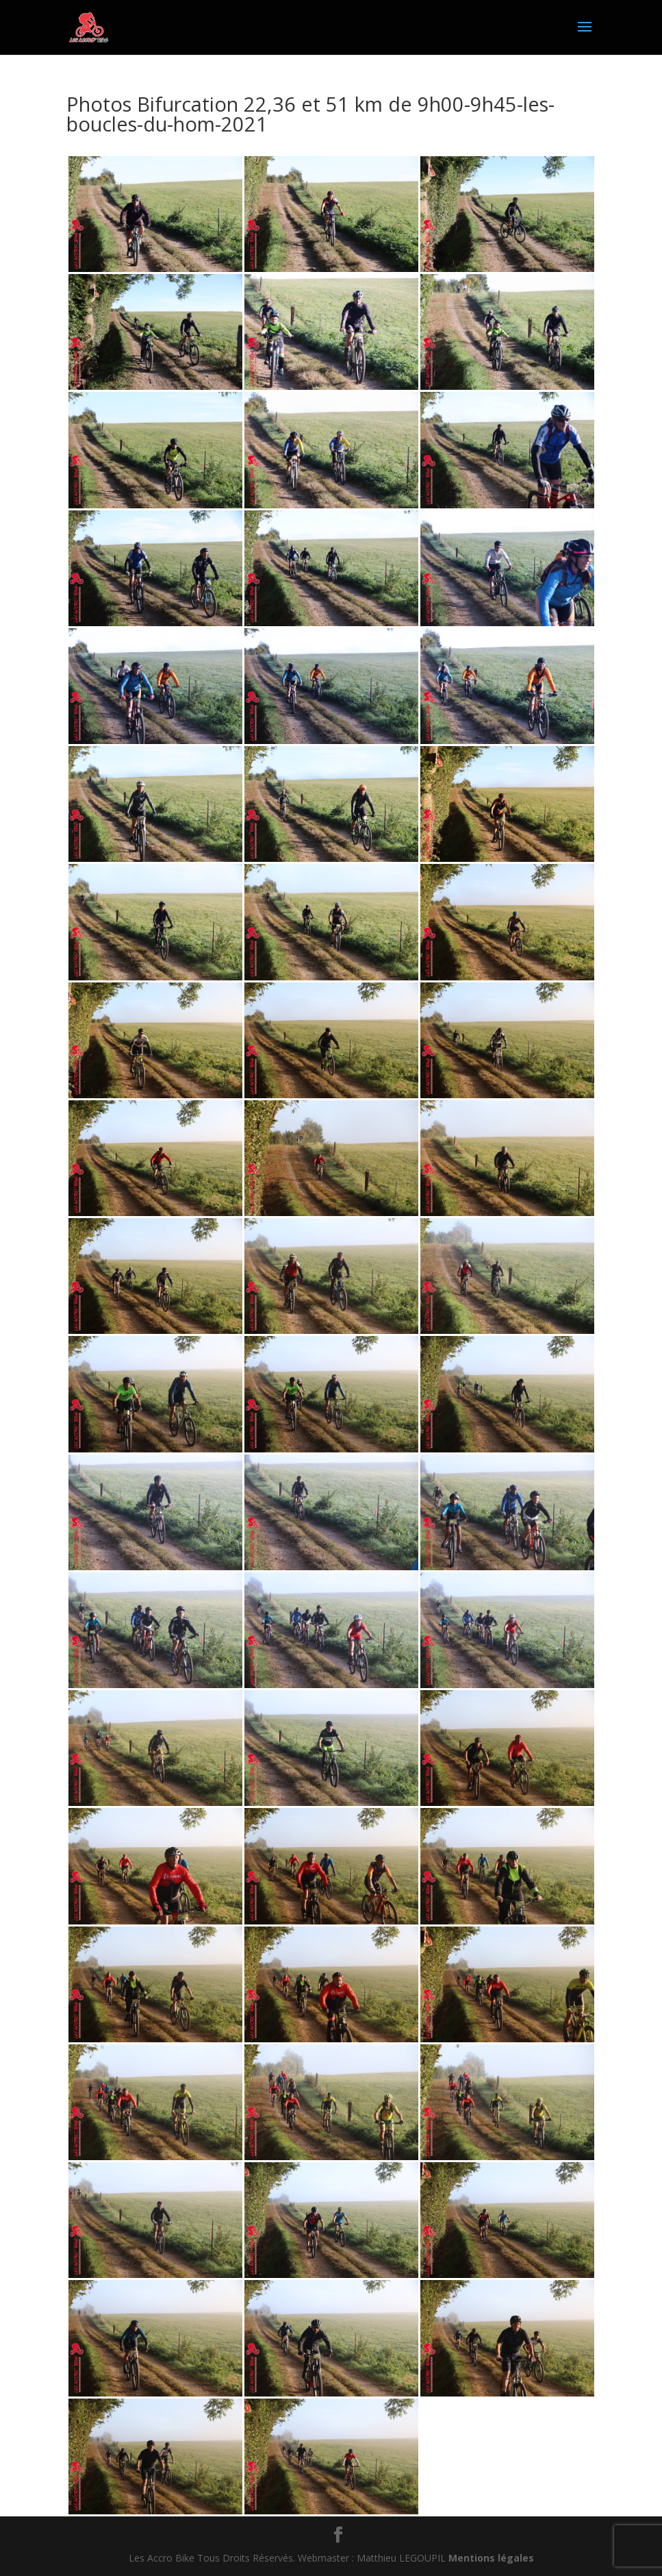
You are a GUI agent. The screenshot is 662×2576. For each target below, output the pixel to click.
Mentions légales (491, 2557)
